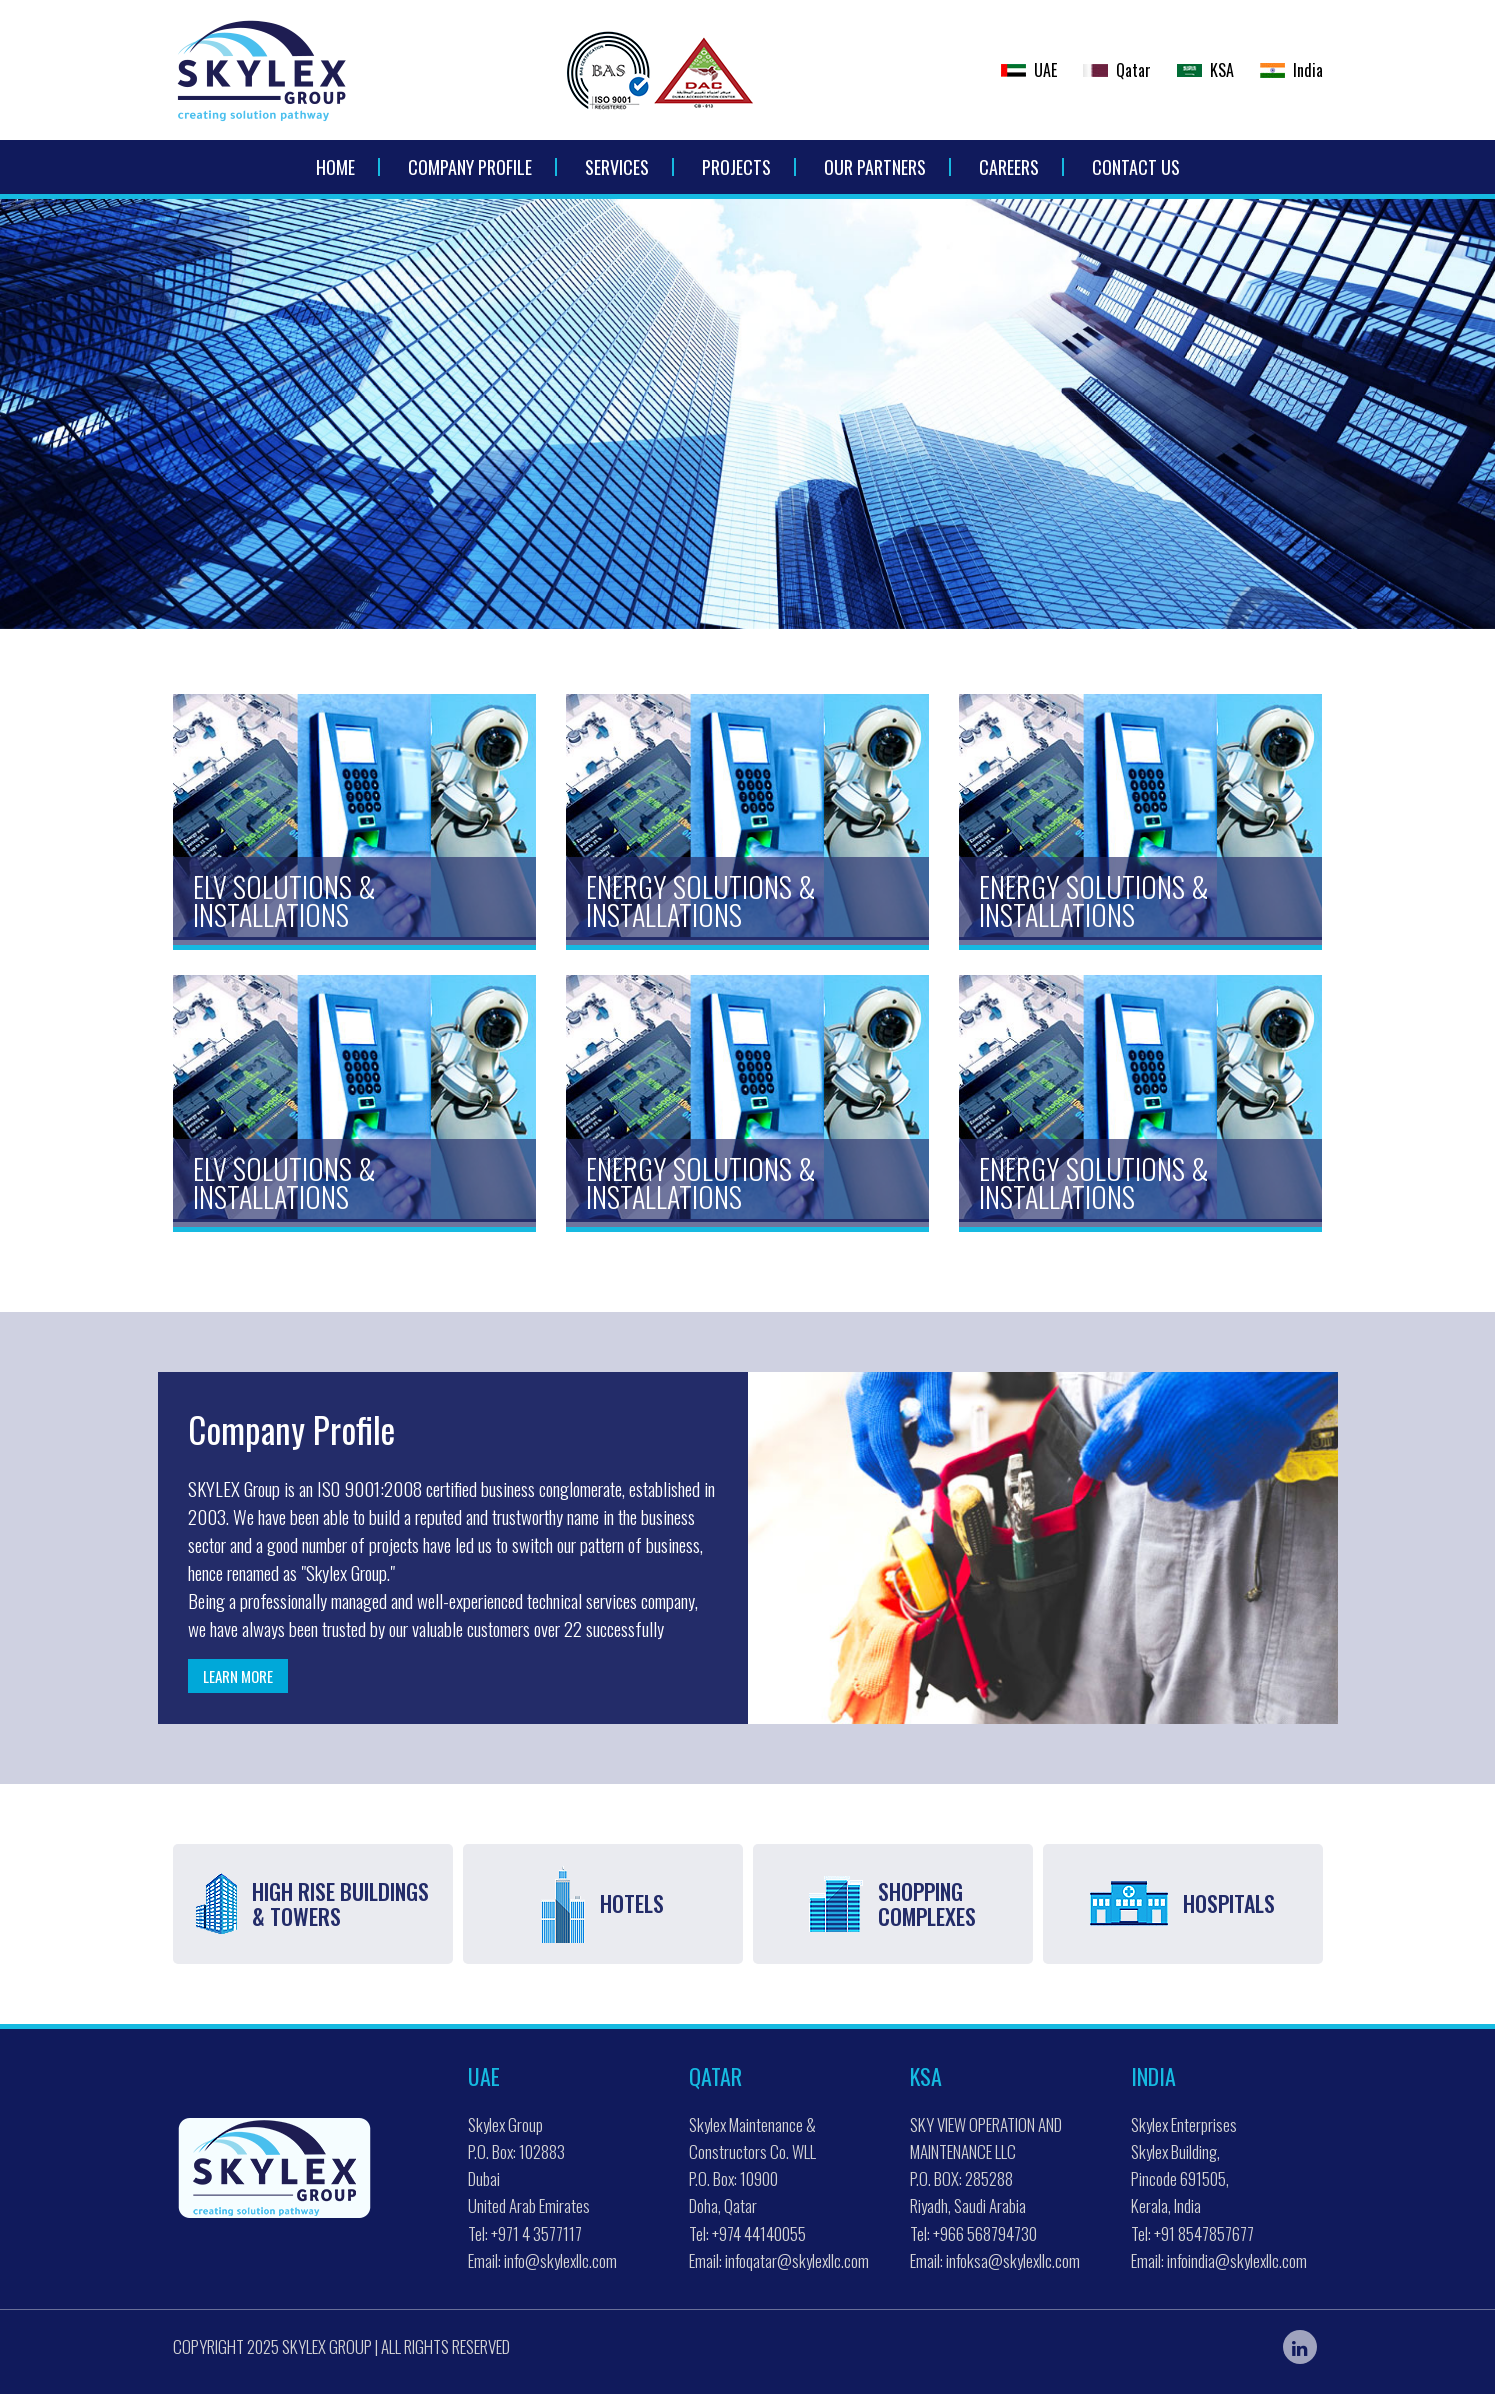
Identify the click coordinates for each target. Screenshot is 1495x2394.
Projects (736, 167)
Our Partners (875, 167)
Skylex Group (327, 2346)
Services (617, 167)
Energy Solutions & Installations (701, 900)
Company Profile (470, 167)
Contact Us (1136, 167)
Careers (1009, 167)
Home (335, 167)
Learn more (238, 1676)
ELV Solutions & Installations (284, 900)
